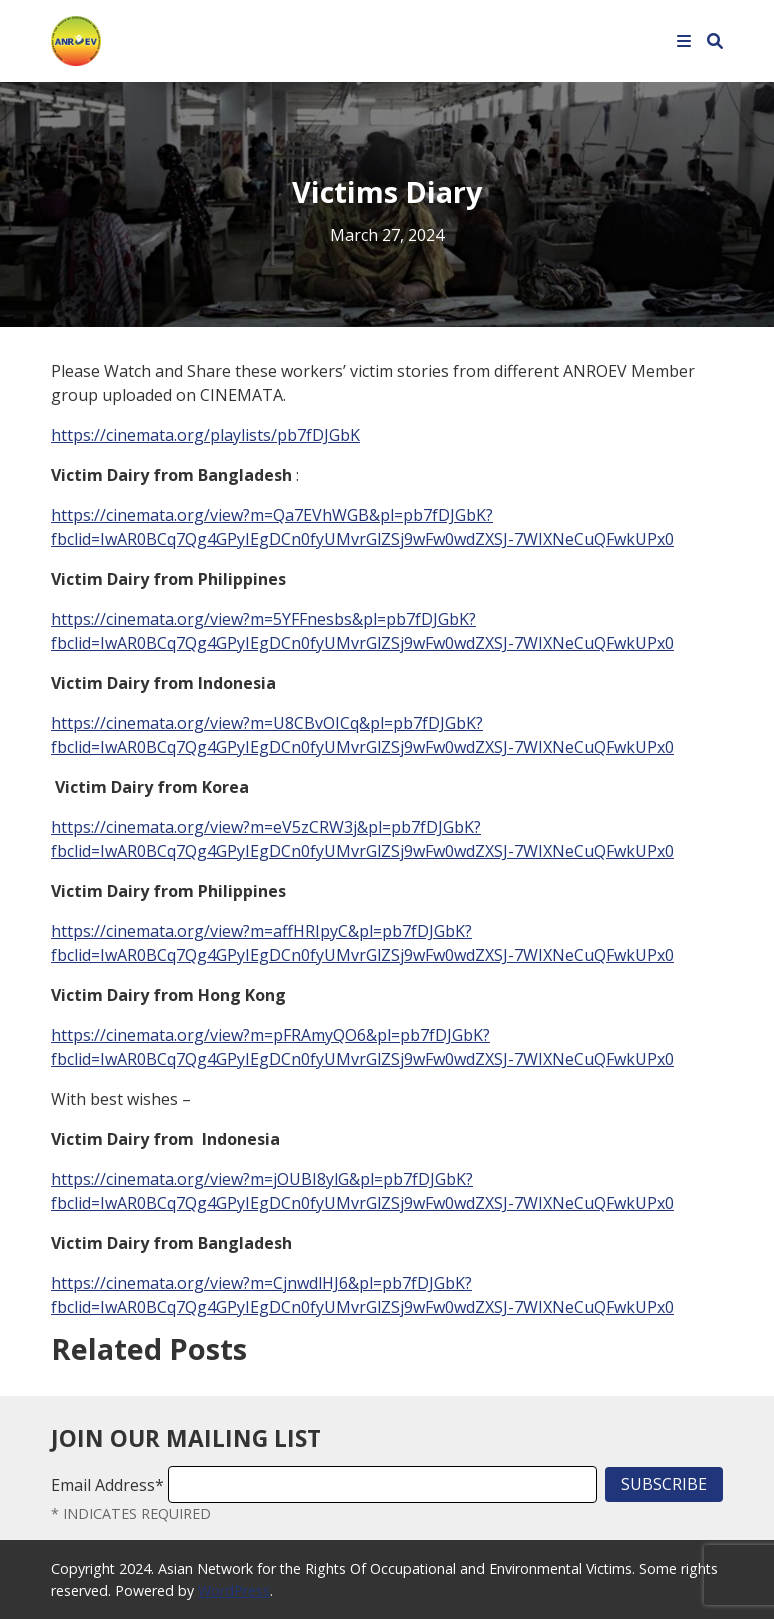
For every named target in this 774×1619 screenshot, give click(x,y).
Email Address (107, 1485)
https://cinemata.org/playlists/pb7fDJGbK (205, 435)
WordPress (234, 1590)
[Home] (76, 39)
